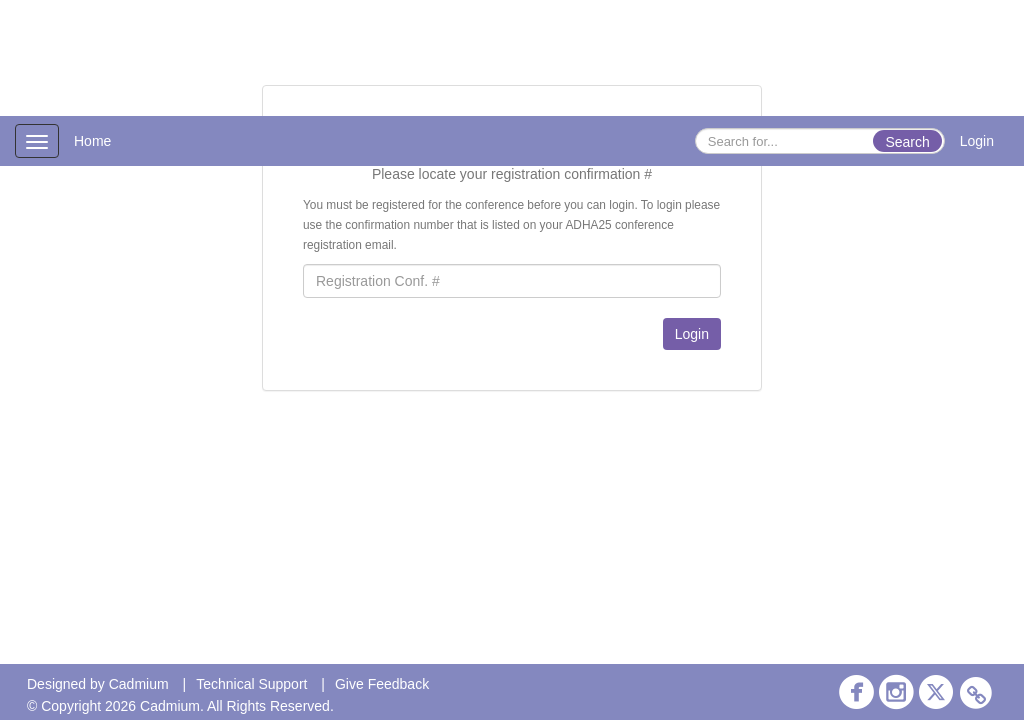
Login (977, 141)
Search (907, 142)
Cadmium (139, 684)
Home (92, 141)
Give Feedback (382, 684)
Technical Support (251, 684)
